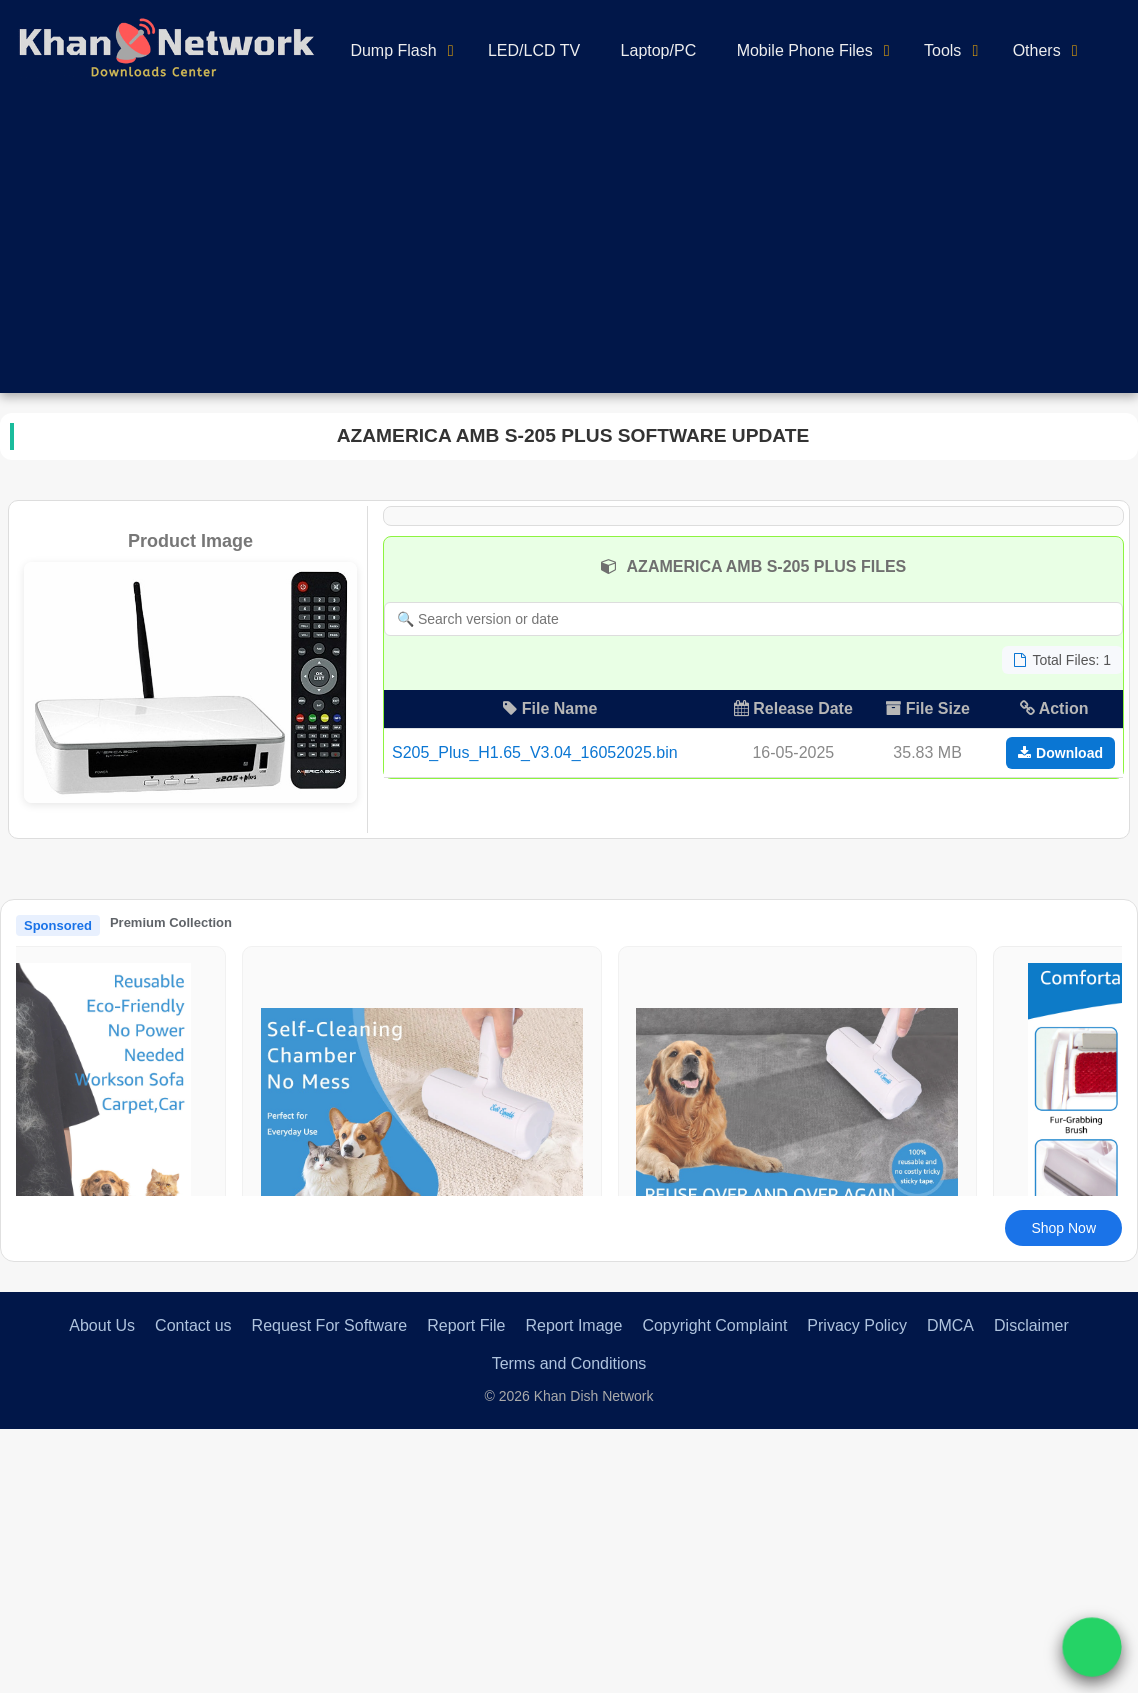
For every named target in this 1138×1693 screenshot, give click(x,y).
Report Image (573, 1325)
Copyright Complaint (714, 1325)
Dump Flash (393, 50)
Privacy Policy (857, 1325)
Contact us (193, 1325)
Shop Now (1063, 1228)
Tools (942, 50)
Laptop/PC (659, 50)
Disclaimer (1031, 1325)
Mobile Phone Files (805, 50)
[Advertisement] (569, 253)
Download (1060, 753)
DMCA (950, 1325)
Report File (466, 1325)
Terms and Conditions (569, 1363)
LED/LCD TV (534, 50)
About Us (102, 1325)
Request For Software (330, 1325)
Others (1037, 50)
